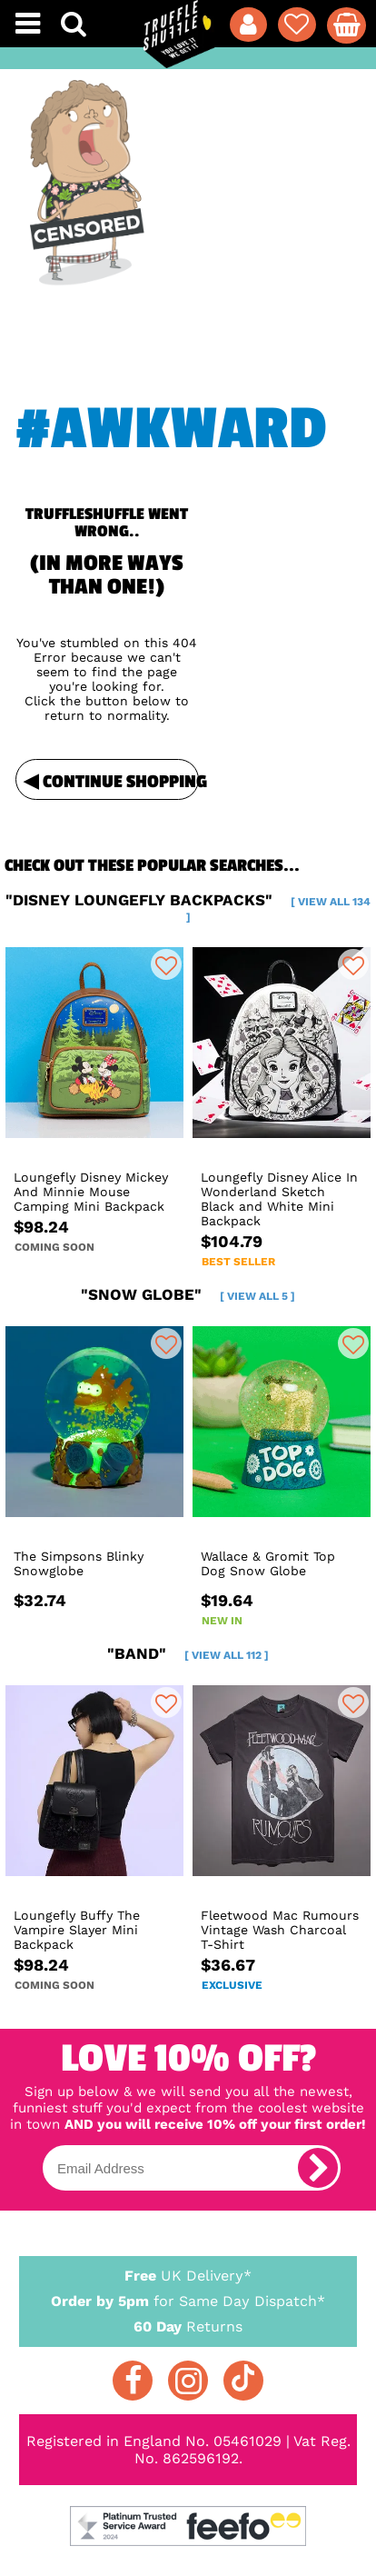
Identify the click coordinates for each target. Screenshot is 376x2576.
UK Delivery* (188, 2274)
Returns (188, 2325)
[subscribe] (318, 2168)
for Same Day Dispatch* (188, 2298)
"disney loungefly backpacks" (188, 907)
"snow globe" (188, 1294)
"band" (188, 1653)
